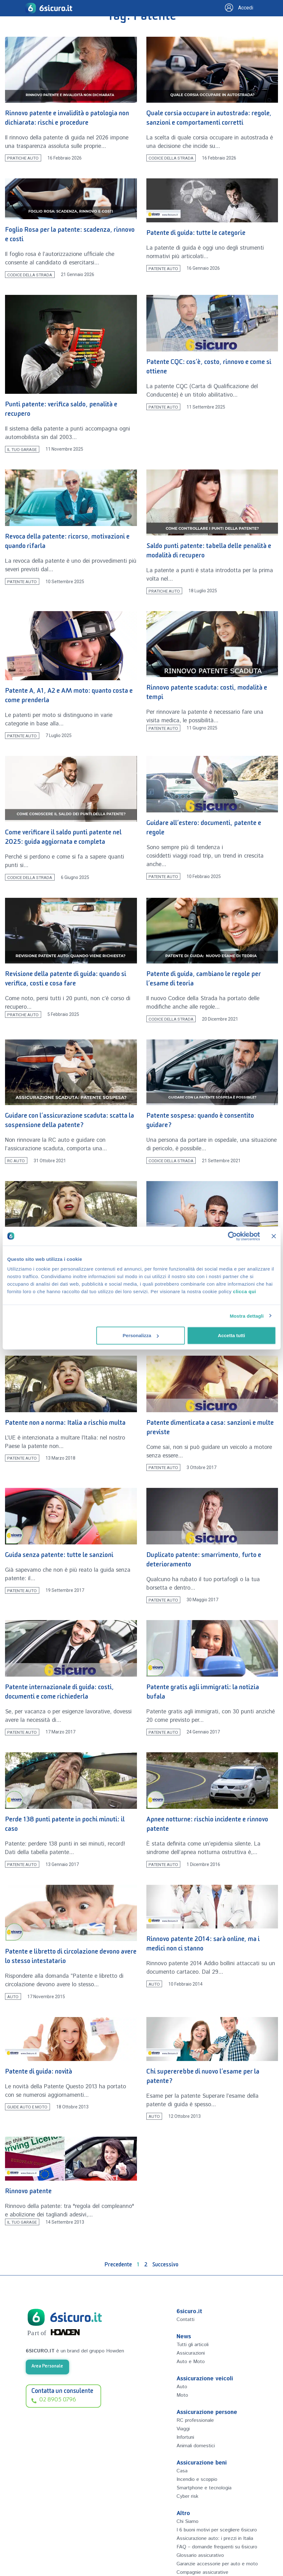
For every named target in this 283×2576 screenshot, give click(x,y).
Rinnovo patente (28, 2192)
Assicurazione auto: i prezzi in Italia (213, 2550)
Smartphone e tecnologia (207, 2488)
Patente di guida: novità (38, 2072)
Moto (183, 2395)
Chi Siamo (189, 2521)
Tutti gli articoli (195, 2344)
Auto (13, 1996)
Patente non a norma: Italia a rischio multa (65, 1424)
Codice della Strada (171, 157)
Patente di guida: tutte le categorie (196, 234)
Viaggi (184, 2428)
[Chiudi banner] (273, 1236)
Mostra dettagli (247, 1315)
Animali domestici (198, 2445)
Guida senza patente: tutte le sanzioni (59, 1556)
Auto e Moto (192, 2361)
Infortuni (187, 2437)
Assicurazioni (192, 2353)
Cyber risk (188, 2496)
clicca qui (244, 1291)
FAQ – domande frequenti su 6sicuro (212, 2566)
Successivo (165, 2266)
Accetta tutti (231, 1335)
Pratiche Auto (23, 157)
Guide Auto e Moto (27, 2106)
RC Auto (16, 1160)
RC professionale (197, 2420)
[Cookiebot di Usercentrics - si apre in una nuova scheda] (232, 1236)
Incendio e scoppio (199, 2479)
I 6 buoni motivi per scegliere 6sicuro (212, 2533)
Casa (182, 2471)
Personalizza (141, 1335)
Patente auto (163, 268)
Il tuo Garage (22, 449)
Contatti (187, 2319)
